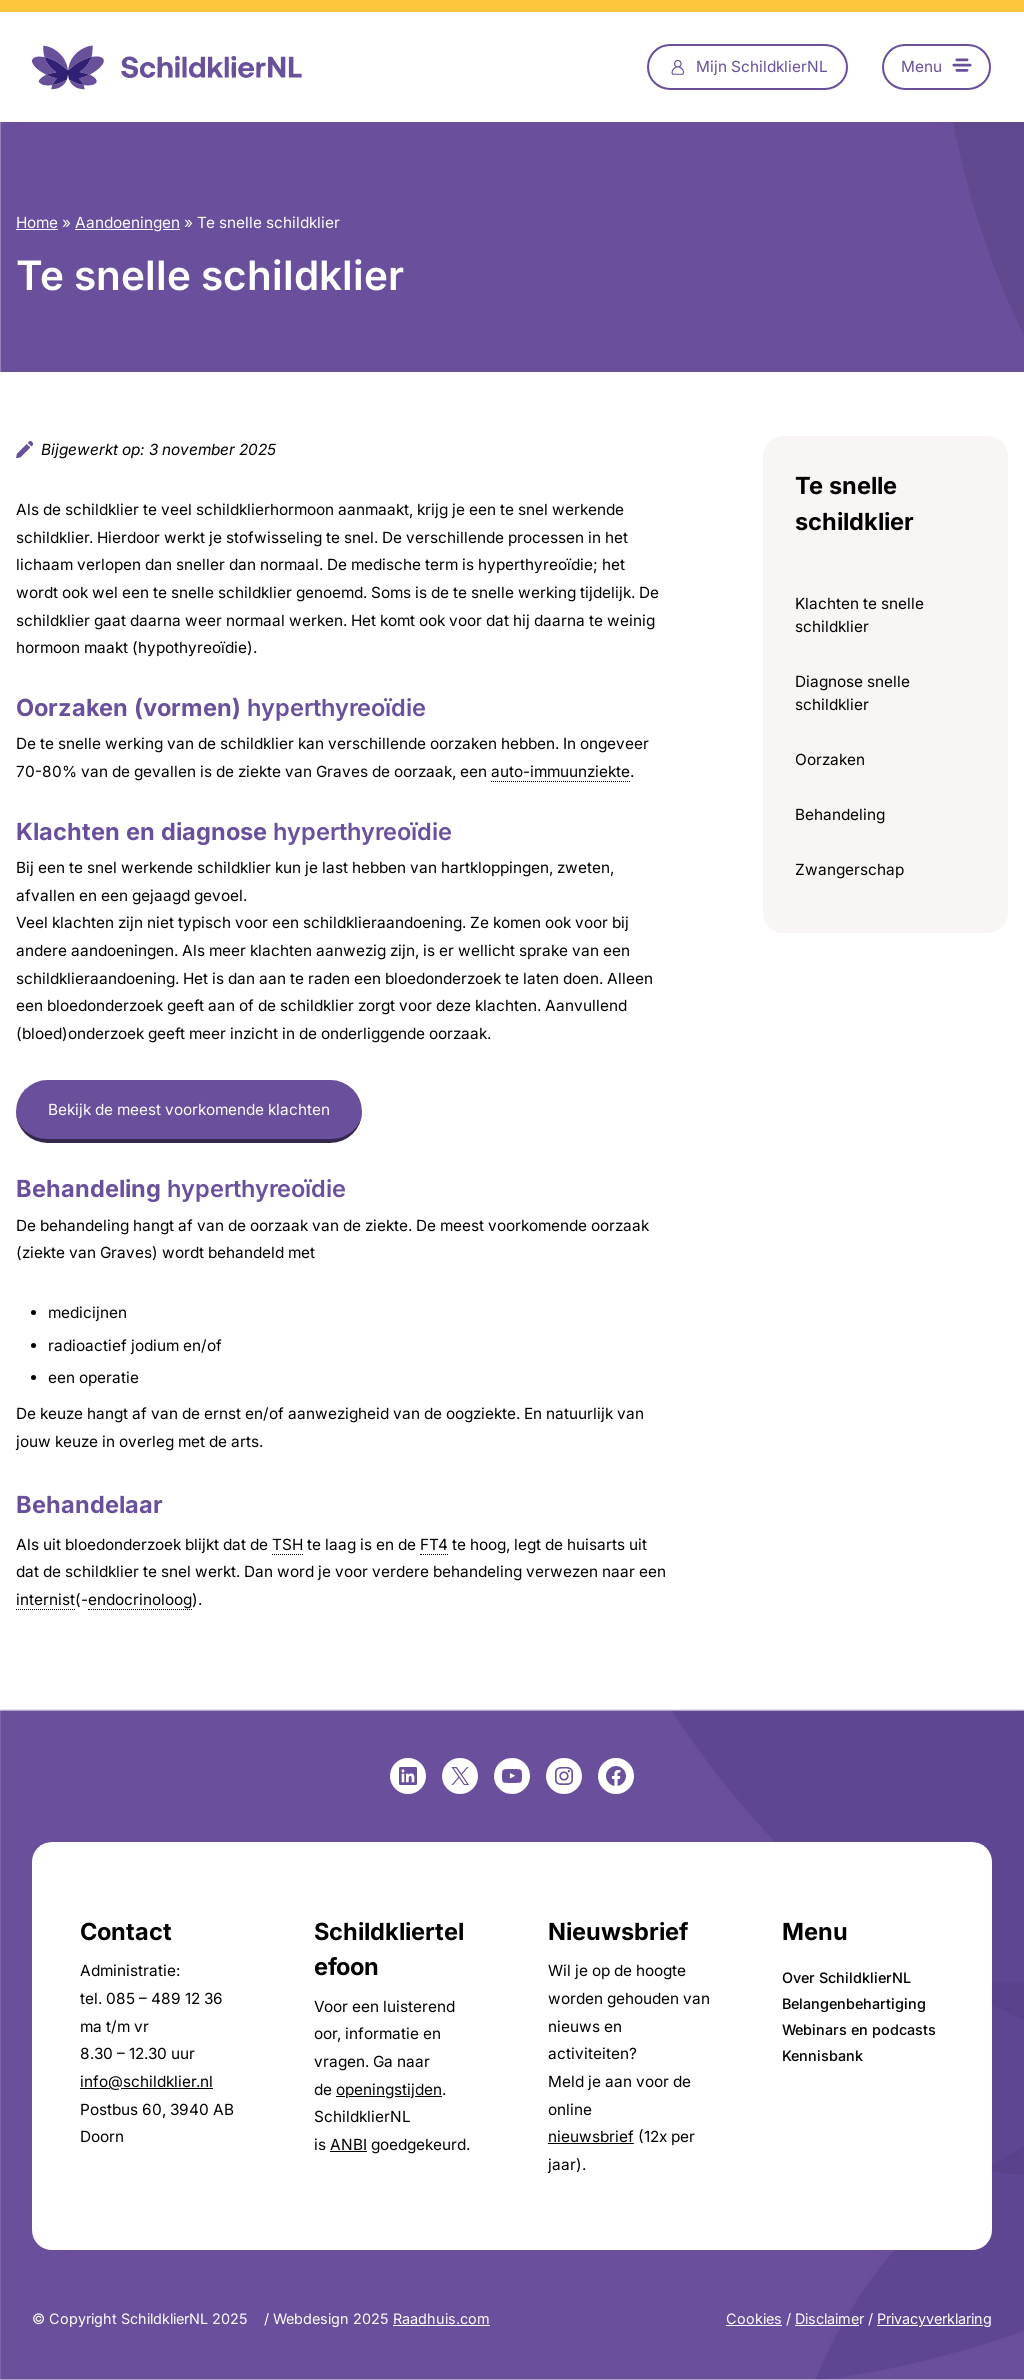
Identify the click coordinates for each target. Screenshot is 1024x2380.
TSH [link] (287, 1544)
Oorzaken (830, 759)
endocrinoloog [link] (140, 1599)
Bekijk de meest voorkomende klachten (189, 1109)
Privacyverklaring (934, 2318)
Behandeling (840, 814)
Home (37, 222)
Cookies (754, 2318)
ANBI (348, 2144)
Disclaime (827, 2318)
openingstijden (389, 2089)
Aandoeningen (127, 222)
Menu (921, 66)
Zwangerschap (849, 869)
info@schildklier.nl (146, 2081)
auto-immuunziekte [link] (560, 771)
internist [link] (45, 1599)
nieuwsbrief (591, 2136)
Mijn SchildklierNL (762, 66)
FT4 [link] (434, 1544)
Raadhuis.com (441, 2318)
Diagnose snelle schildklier (852, 693)
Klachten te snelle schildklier (859, 615)
